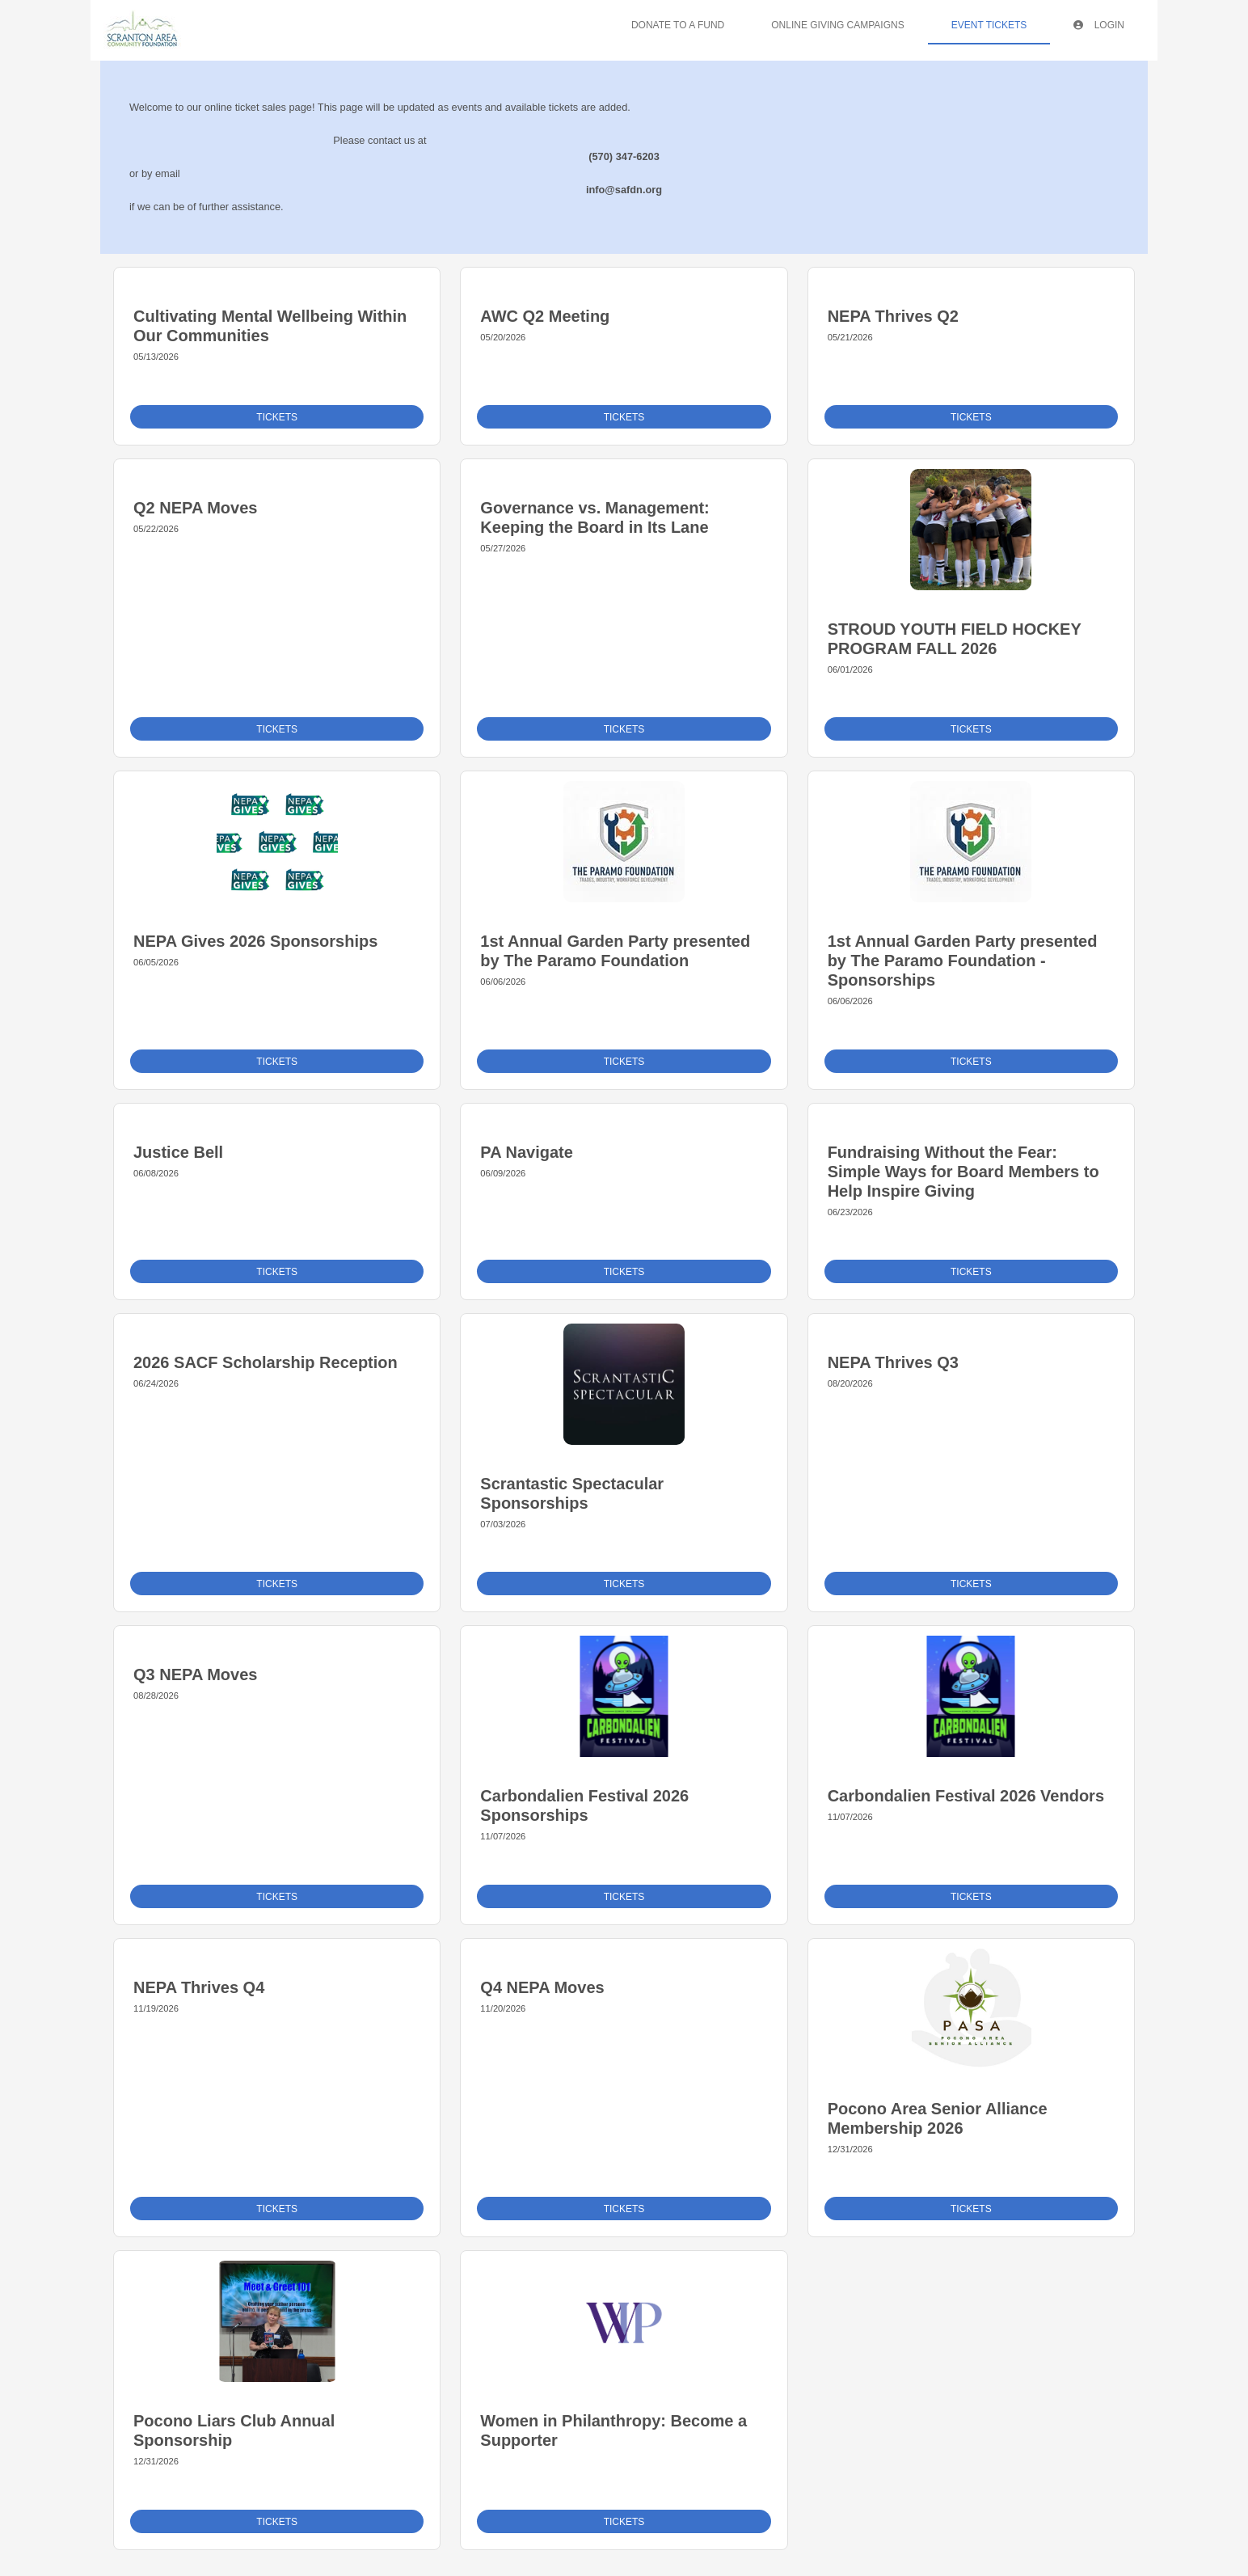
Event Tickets (989, 25)
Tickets (276, 417)
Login (1098, 25)
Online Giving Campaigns (837, 25)
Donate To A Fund (677, 25)
